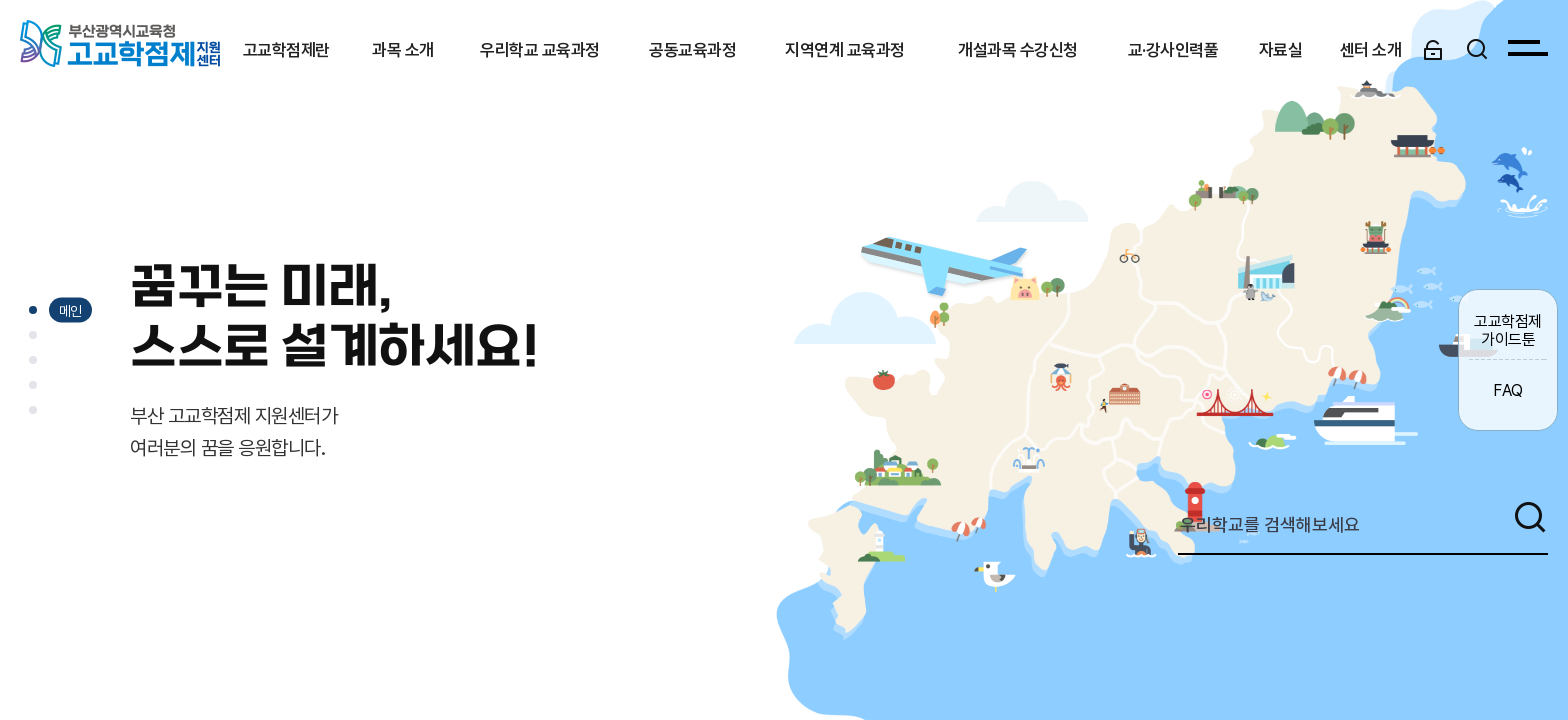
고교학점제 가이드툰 (1508, 330)
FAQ (1508, 390)
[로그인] (1433, 49)
